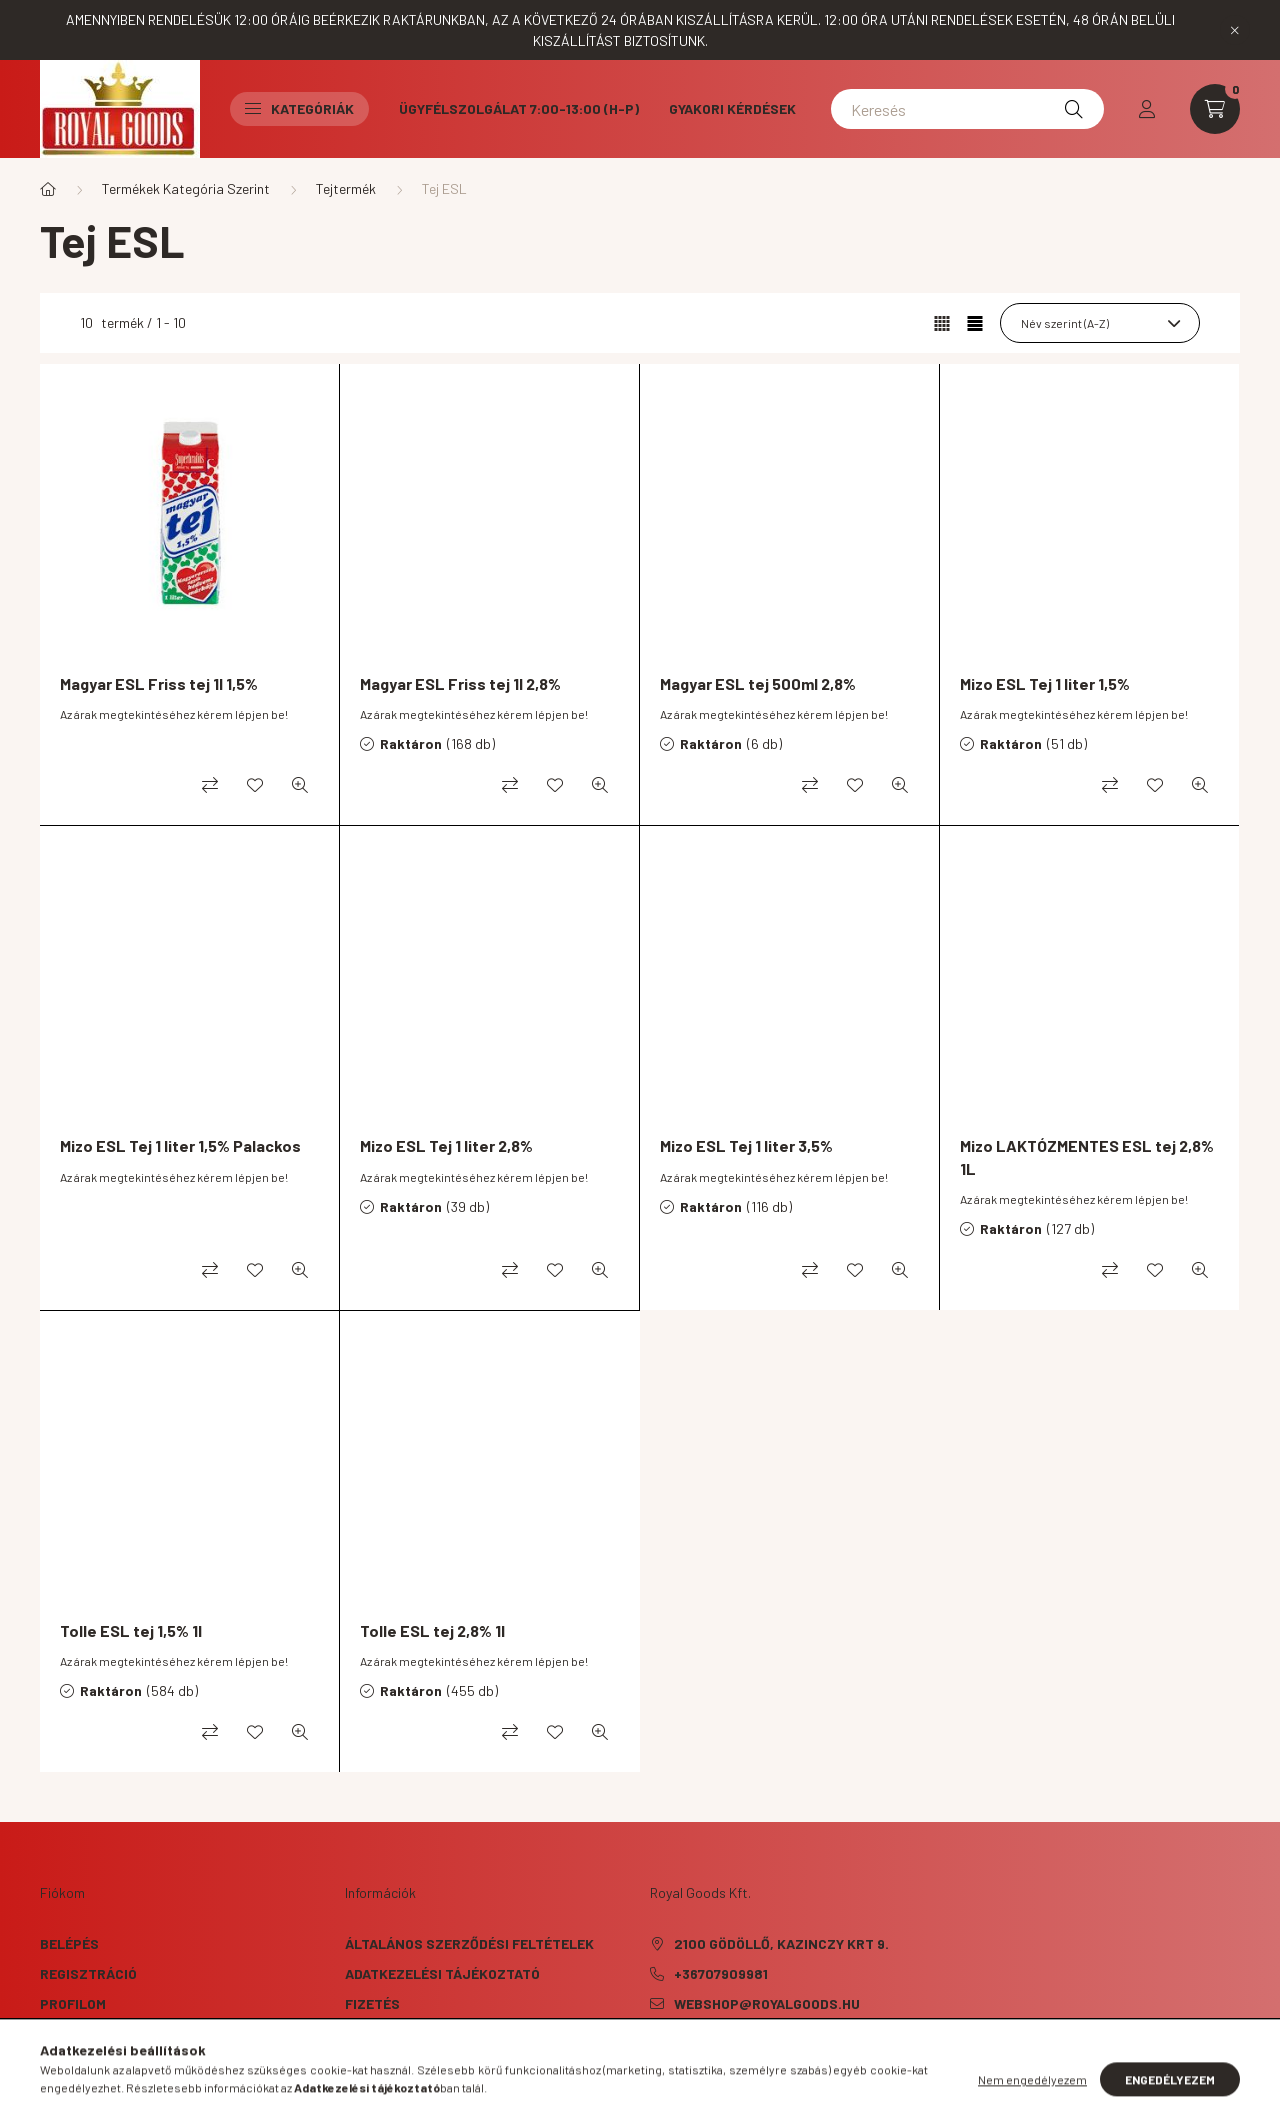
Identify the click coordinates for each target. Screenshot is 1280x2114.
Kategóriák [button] (299, 108)
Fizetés (372, 2003)
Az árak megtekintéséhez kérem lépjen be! (174, 714)
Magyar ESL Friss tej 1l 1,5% (159, 683)
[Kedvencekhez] (255, 785)
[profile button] (1147, 109)
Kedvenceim (82, 2063)
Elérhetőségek (400, 2063)
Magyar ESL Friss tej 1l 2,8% (460, 683)
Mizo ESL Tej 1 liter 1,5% (1045, 683)
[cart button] (1215, 109)
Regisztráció (88, 1973)
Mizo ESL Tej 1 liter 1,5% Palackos (180, 1145)
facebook (654, 2054)
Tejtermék (346, 188)
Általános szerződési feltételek (469, 1943)
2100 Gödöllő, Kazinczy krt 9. (781, 1943)
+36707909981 (721, 1973)
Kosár (62, 2033)
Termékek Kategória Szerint (186, 188)
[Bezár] (1235, 30)
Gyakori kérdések (732, 108)
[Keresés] (967, 109)
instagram (694, 2054)
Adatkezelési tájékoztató (442, 1973)
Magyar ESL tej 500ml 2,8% (758, 683)
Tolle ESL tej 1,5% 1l (131, 1630)
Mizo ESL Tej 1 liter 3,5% (746, 1145)
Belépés (69, 1943)
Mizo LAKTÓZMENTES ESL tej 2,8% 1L (1087, 1156)
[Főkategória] (48, 189)
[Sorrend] (1100, 323)
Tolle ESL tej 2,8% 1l (432, 1630)
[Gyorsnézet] (300, 785)
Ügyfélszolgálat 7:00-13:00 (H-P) (519, 108)
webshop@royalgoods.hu (767, 2003)
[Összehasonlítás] (210, 785)
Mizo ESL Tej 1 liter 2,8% (446, 1145)
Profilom (73, 2003)
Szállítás (381, 2033)
